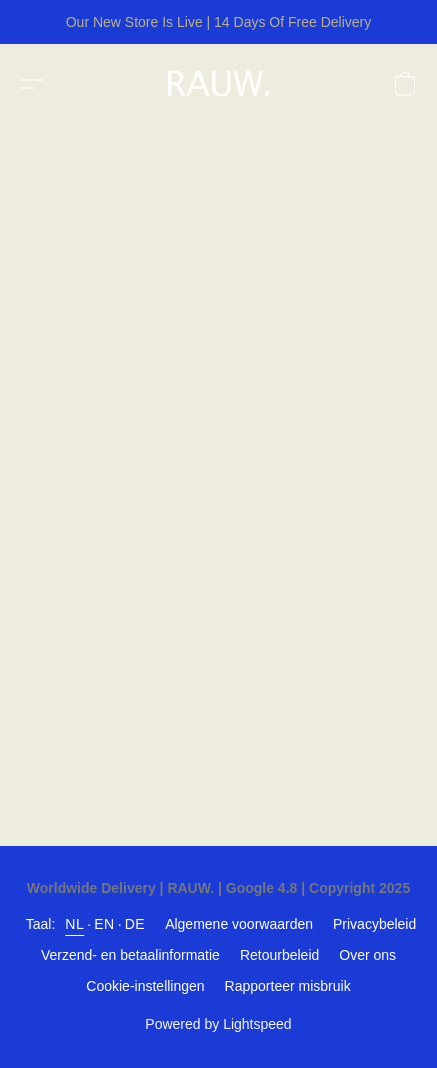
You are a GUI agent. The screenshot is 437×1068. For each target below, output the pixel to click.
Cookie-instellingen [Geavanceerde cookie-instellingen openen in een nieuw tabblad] (145, 986)
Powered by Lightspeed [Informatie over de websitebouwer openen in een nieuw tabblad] (218, 1024)
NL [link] (74, 924)
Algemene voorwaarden (239, 924)
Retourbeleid (279, 955)
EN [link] (104, 924)
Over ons (367, 955)
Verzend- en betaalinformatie (130, 955)
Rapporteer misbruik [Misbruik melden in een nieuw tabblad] (288, 986)
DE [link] (135, 924)
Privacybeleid (374, 924)
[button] (223, 84)
